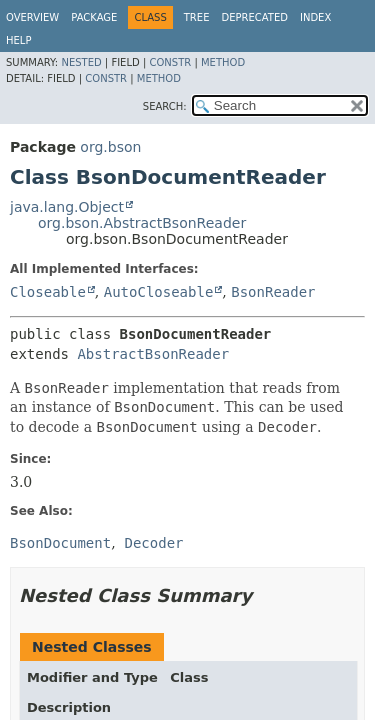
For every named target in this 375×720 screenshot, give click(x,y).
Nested (81, 62)
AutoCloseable (159, 292)
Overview (32, 17)
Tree (197, 17)
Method (223, 62)
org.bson (110, 147)
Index (315, 17)
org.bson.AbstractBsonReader (142, 223)
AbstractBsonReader (153, 354)
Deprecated (254, 17)
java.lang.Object (67, 207)
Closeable (48, 292)
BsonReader (273, 292)
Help (18, 40)
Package (94, 17)
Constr (170, 62)
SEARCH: (165, 106)
